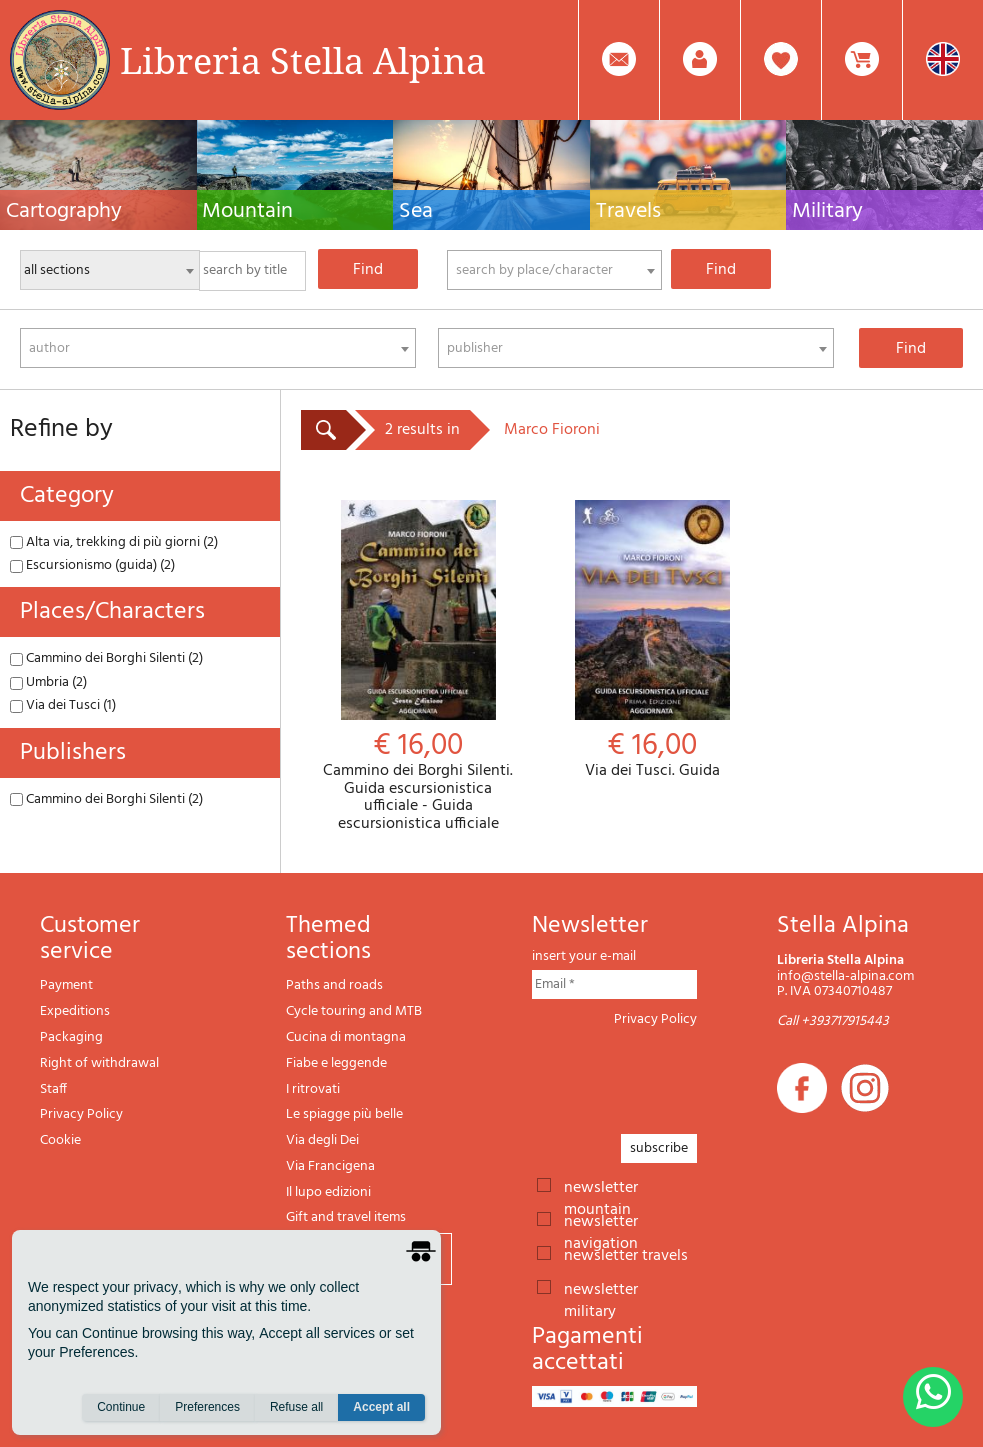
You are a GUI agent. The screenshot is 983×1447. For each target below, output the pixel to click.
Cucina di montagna (346, 1037)
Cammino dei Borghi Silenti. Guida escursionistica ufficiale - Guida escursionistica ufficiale (418, 666)
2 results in (422, 430)
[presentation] (684, 1075)
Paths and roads (334, 985)
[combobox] (554, 270)
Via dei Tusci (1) (63, 705)
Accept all (381, 1408)
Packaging (71, 1037)
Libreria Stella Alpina (303, 60)
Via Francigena (330, 1166)
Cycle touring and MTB (354, 1011)
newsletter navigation (601, 1220)
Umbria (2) (48, 682)
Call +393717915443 (833, 1021)
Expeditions (75, 1011)
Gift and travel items (346, 1217)
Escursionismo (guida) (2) (92, 565)
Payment (66, 985)
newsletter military (601, 1288)
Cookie (60, 1140)
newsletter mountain (601, 1186)
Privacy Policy (81, 1114)
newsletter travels (626, 1254)
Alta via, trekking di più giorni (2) (114, 542)
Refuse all (296, 1408)
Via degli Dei (322, 1140)
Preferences (207, 1408)
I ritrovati (313, 1089)
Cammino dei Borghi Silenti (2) (106, 658)
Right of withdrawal (99, 1063)
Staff (53, 1089)
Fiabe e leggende (336, 1063)
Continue (121, 1408)
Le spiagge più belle (344, 1114)
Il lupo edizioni (328, 1192)
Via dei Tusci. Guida (652, 640)
